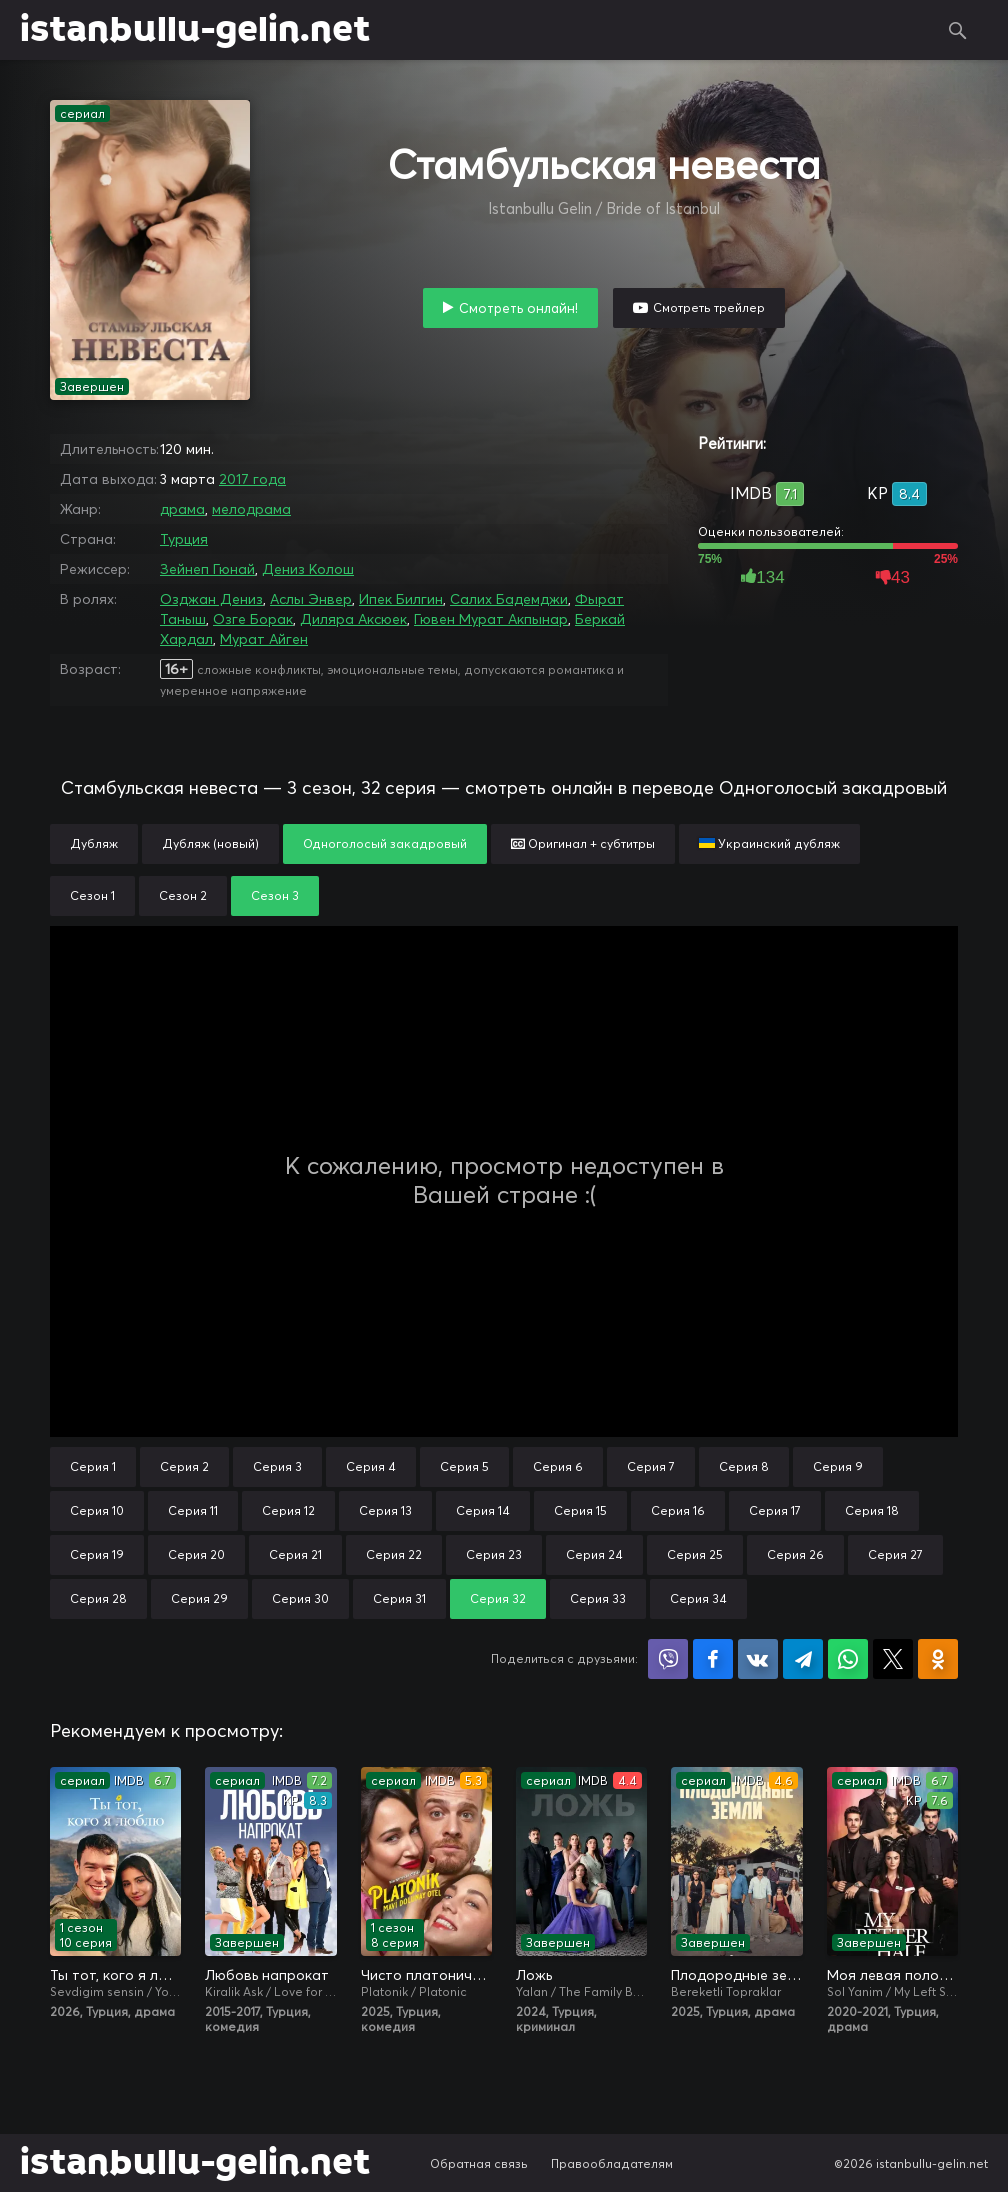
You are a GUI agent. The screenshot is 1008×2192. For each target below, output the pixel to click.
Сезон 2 (183, 895)
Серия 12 (288, 1510)
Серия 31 (399, 1598)
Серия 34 (698, 1598)
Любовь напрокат (267, 1975)
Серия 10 (97, 1510)
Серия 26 (795, 1554)
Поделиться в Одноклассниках (938, 1659)
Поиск (958, 30)
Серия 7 (651, 1466)
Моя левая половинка (892, 1975)
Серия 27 (895, 1554)
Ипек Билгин (401, 599)
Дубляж (94, 843)
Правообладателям (612, 2163)
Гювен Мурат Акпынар (491, 619)
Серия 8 (744, 1466)
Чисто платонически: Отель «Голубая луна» (426, 1975)
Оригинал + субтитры (583, 843)
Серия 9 (838, 1466)
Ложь (534, 1975)
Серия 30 (300, 1598)
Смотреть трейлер (709, 307)
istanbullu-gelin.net (195, 30)
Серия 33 (598, 1598)
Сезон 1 (92, 895)
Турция (184, 539)
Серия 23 (494, 1554)
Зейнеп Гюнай (207, 569)
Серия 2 (184, 1466)
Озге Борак (253, 619)
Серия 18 (872, 1510)
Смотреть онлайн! (518, 308)
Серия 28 (98, 1598)
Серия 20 (196, 1554)
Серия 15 (580, 1510)
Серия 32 (498, 1598)
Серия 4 (371, 1466)
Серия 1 (93, 1466)
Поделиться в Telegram (803, 1659)
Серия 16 (678, 1510)
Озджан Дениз (211, 599)
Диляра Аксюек (353, 619)
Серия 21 (295, 1554)
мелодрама (251, 509)
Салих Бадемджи (509, 599)
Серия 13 (385, 1510)
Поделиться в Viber (668, 1659)
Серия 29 (199, 1598)
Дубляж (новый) (210, 843)
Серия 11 (193, 1510)
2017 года (252, 479)
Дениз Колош (308, 569)
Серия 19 (97, 1554)
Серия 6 (558, 1466)
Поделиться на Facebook (713, 1659)
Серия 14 (483, 1510)
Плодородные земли (736, 1975)
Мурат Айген (264, 639)
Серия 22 (394, 1554)
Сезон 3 (275, 895)
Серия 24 (594, 1554)
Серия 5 (464, 1466)
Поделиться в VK (758, 1659)
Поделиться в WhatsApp (848, 1659)
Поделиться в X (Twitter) (893, 1659)
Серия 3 (277, 1466)
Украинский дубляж (769, 843)
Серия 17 (775, 1510)
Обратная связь (479, 2163)
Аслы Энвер (311, 599)
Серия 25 (695, 1554)
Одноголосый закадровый (385, 843)
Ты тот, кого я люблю (115, 1975)
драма (182, 509)
